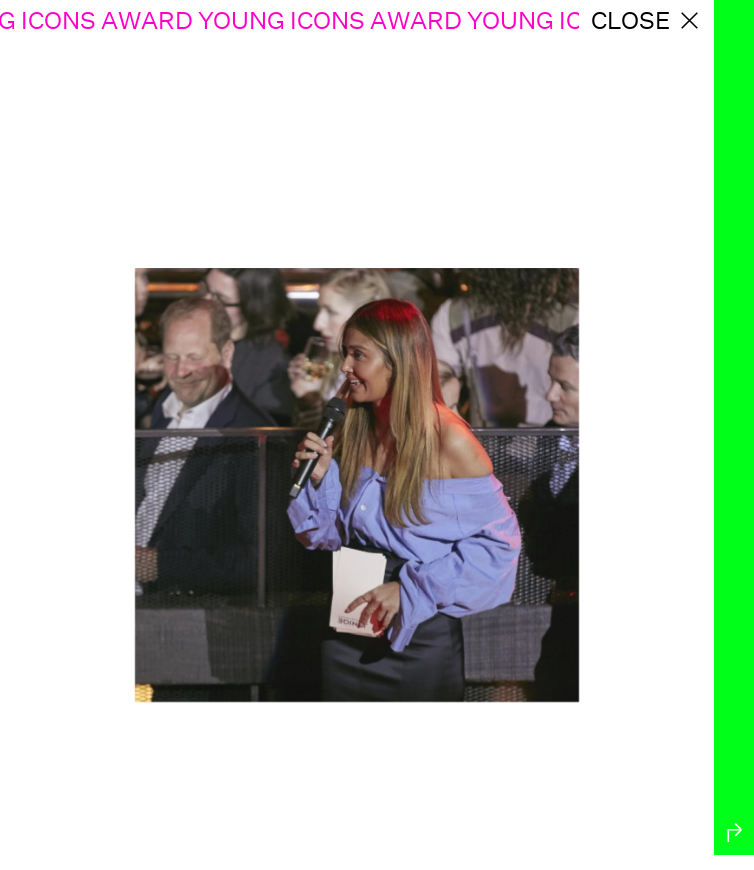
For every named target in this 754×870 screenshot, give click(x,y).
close (646, 20)
